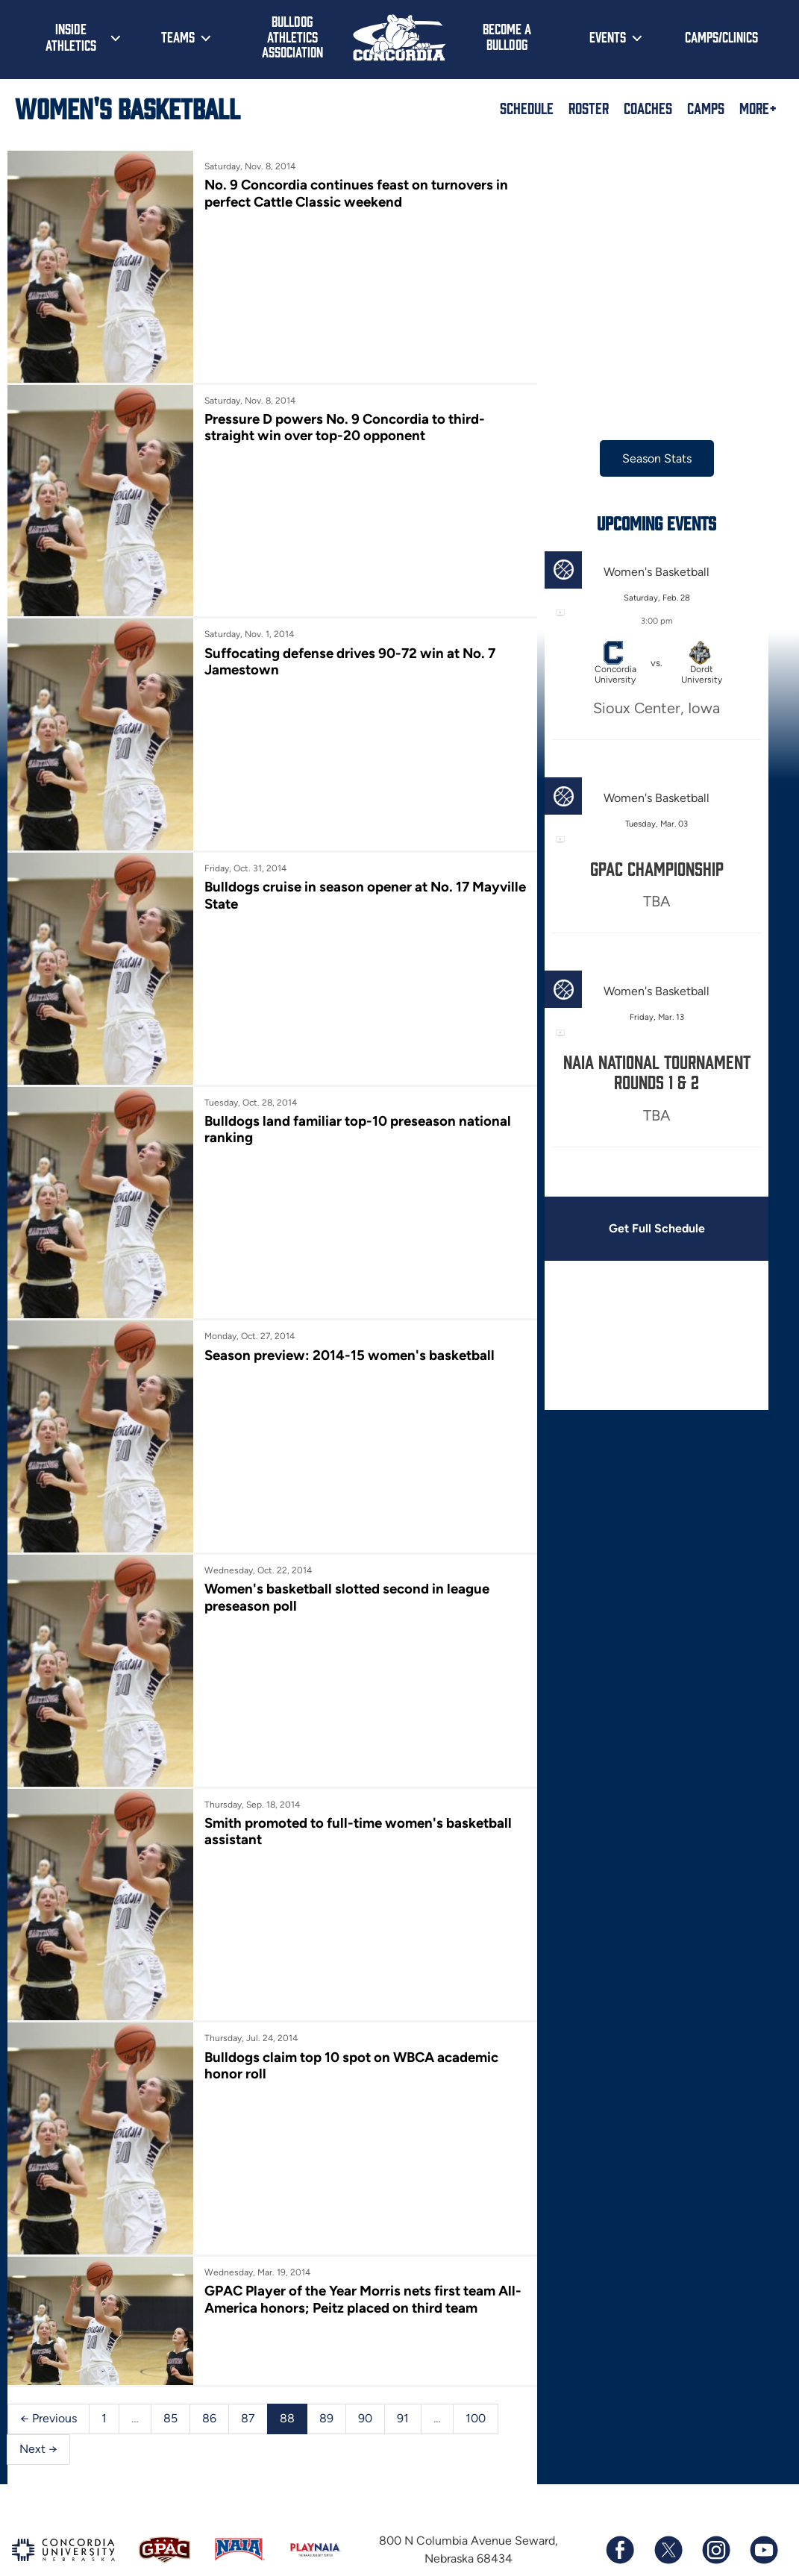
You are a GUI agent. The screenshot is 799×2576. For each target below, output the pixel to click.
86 (209, 2334)
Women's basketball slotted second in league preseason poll (340, 1544)
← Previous (48, 2334)
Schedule (527, 107)
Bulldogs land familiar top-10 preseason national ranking (351, 1094)
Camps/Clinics (721, 36)
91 (403, 2334)
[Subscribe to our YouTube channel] (763, 2465)
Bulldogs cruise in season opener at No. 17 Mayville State (330, 869)
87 (248, 2334)
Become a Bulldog (507, 36)
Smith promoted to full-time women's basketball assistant (318, 1769)
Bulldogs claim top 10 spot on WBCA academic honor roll (345, 1994)
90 (365, 2334)
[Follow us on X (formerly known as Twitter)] (668, 2465)
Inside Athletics (71, 36)
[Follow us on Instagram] (715, 2465)
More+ (758, 107)
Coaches (648, 107)
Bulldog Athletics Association (292, 36)
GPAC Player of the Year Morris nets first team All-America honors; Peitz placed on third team (346, 2220)
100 (476, 2334)
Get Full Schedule (636, 1228)
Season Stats (636, 458)
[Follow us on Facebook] (620, 2465)
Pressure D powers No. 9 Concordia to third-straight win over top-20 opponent (338, 418)
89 (326, 2334)
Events (607, 36)
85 (170, 2334)
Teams (178, 36)
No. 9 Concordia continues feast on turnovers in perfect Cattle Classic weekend (350, 193)
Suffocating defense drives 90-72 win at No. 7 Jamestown (343, 643)
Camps (705, 107)
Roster (588, 107)
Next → (38, 2364)
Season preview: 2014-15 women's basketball (342, 1311)
